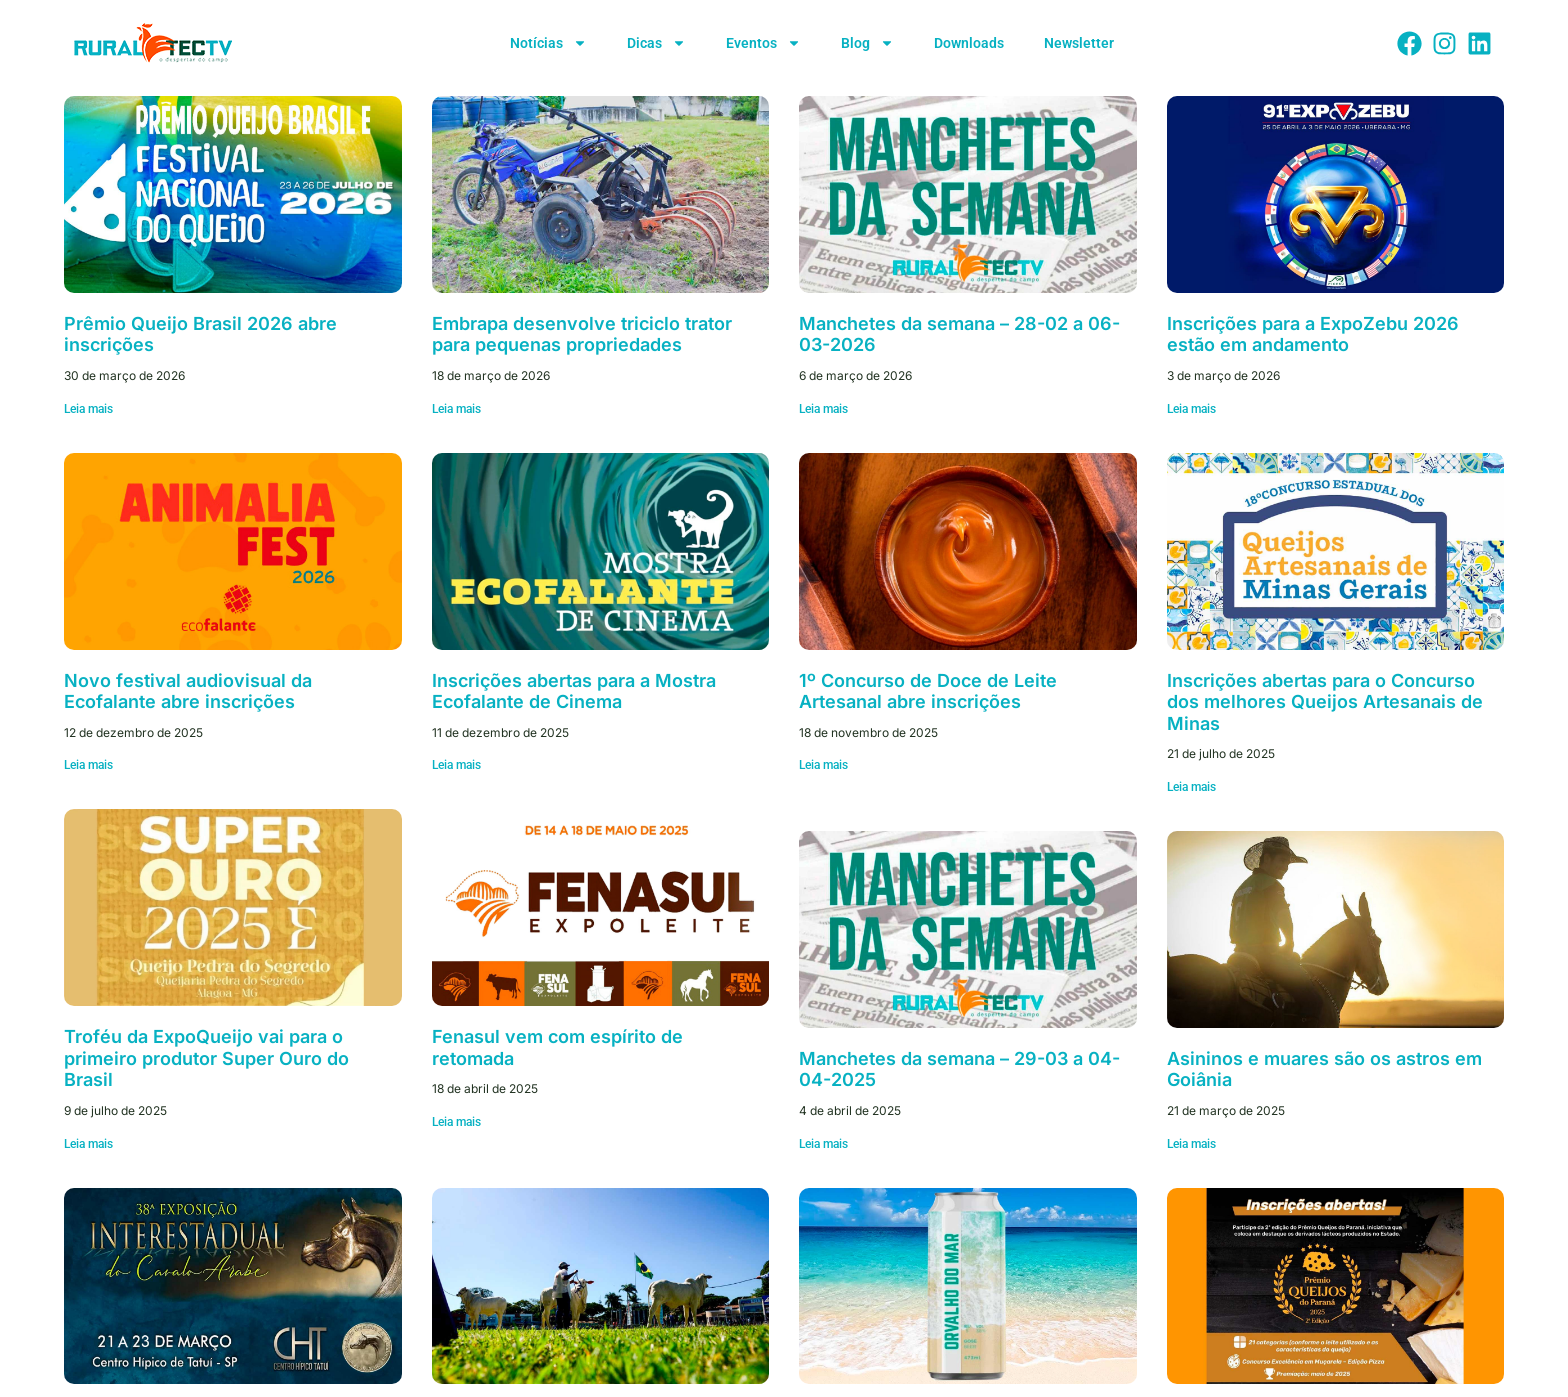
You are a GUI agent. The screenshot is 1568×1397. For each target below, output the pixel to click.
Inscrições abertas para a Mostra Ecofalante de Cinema (574, 691)
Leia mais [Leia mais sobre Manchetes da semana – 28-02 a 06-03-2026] (823, 409)
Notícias (548, 43)
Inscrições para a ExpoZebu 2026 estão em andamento (1313, 334)
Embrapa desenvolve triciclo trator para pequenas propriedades (582, 334)
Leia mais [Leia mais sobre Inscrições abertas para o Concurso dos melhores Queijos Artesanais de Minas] (1191, 787)
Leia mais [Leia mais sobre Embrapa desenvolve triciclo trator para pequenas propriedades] (456, 409)
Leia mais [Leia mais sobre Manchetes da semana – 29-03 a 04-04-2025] (823, 1144)
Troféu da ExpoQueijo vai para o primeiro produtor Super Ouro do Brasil (206, 1058)
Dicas (656, 43)
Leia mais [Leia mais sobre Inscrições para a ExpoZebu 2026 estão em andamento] (1191, 409)
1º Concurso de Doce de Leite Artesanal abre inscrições (928, 691)
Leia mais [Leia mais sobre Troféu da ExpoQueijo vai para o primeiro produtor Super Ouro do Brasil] (88, 1144)
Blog (867, 43)
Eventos (763, 43)
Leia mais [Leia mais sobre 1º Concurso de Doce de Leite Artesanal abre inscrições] (823, 765)
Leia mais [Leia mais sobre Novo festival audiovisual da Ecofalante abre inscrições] (88, 765)
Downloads (969, 43)
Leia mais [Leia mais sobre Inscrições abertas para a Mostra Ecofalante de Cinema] (456, 765)
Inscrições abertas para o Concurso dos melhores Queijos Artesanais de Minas (1325, 702)
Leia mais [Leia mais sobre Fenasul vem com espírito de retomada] (456, 1122)
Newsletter (1079, 43)
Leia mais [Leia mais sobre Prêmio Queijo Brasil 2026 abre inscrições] (88, 409)
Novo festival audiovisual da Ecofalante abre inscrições (188, 691)
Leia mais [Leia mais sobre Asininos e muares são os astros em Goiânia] (1191, 1144)
